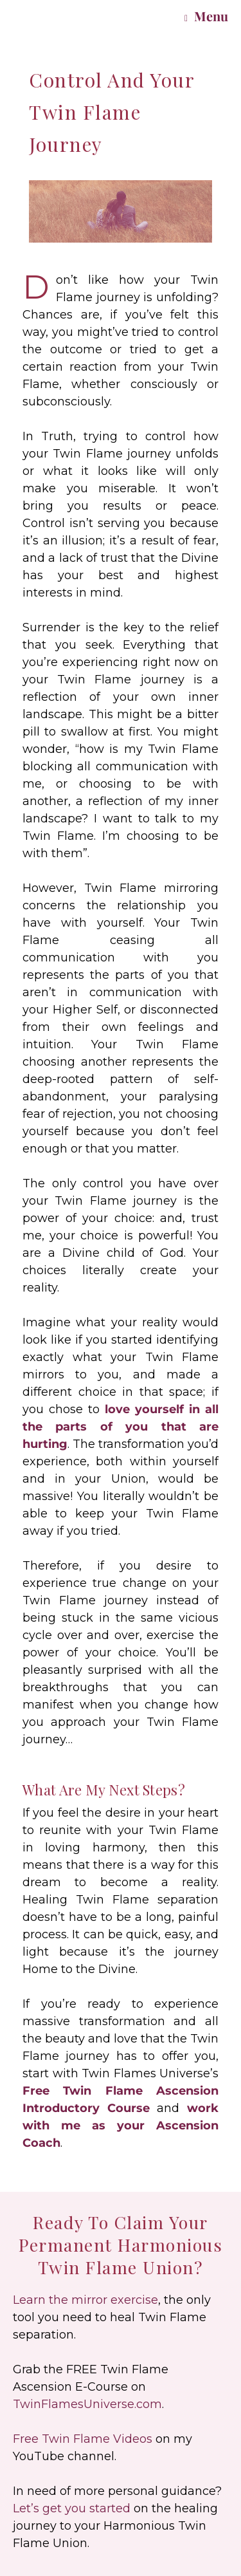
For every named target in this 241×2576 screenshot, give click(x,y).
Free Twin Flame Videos (82, 2439)
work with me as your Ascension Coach (120, 2125)
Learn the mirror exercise (85, 2300)
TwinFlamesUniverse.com (87, 2404)
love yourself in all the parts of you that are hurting (120, 1426)
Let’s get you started (71, 2508)
